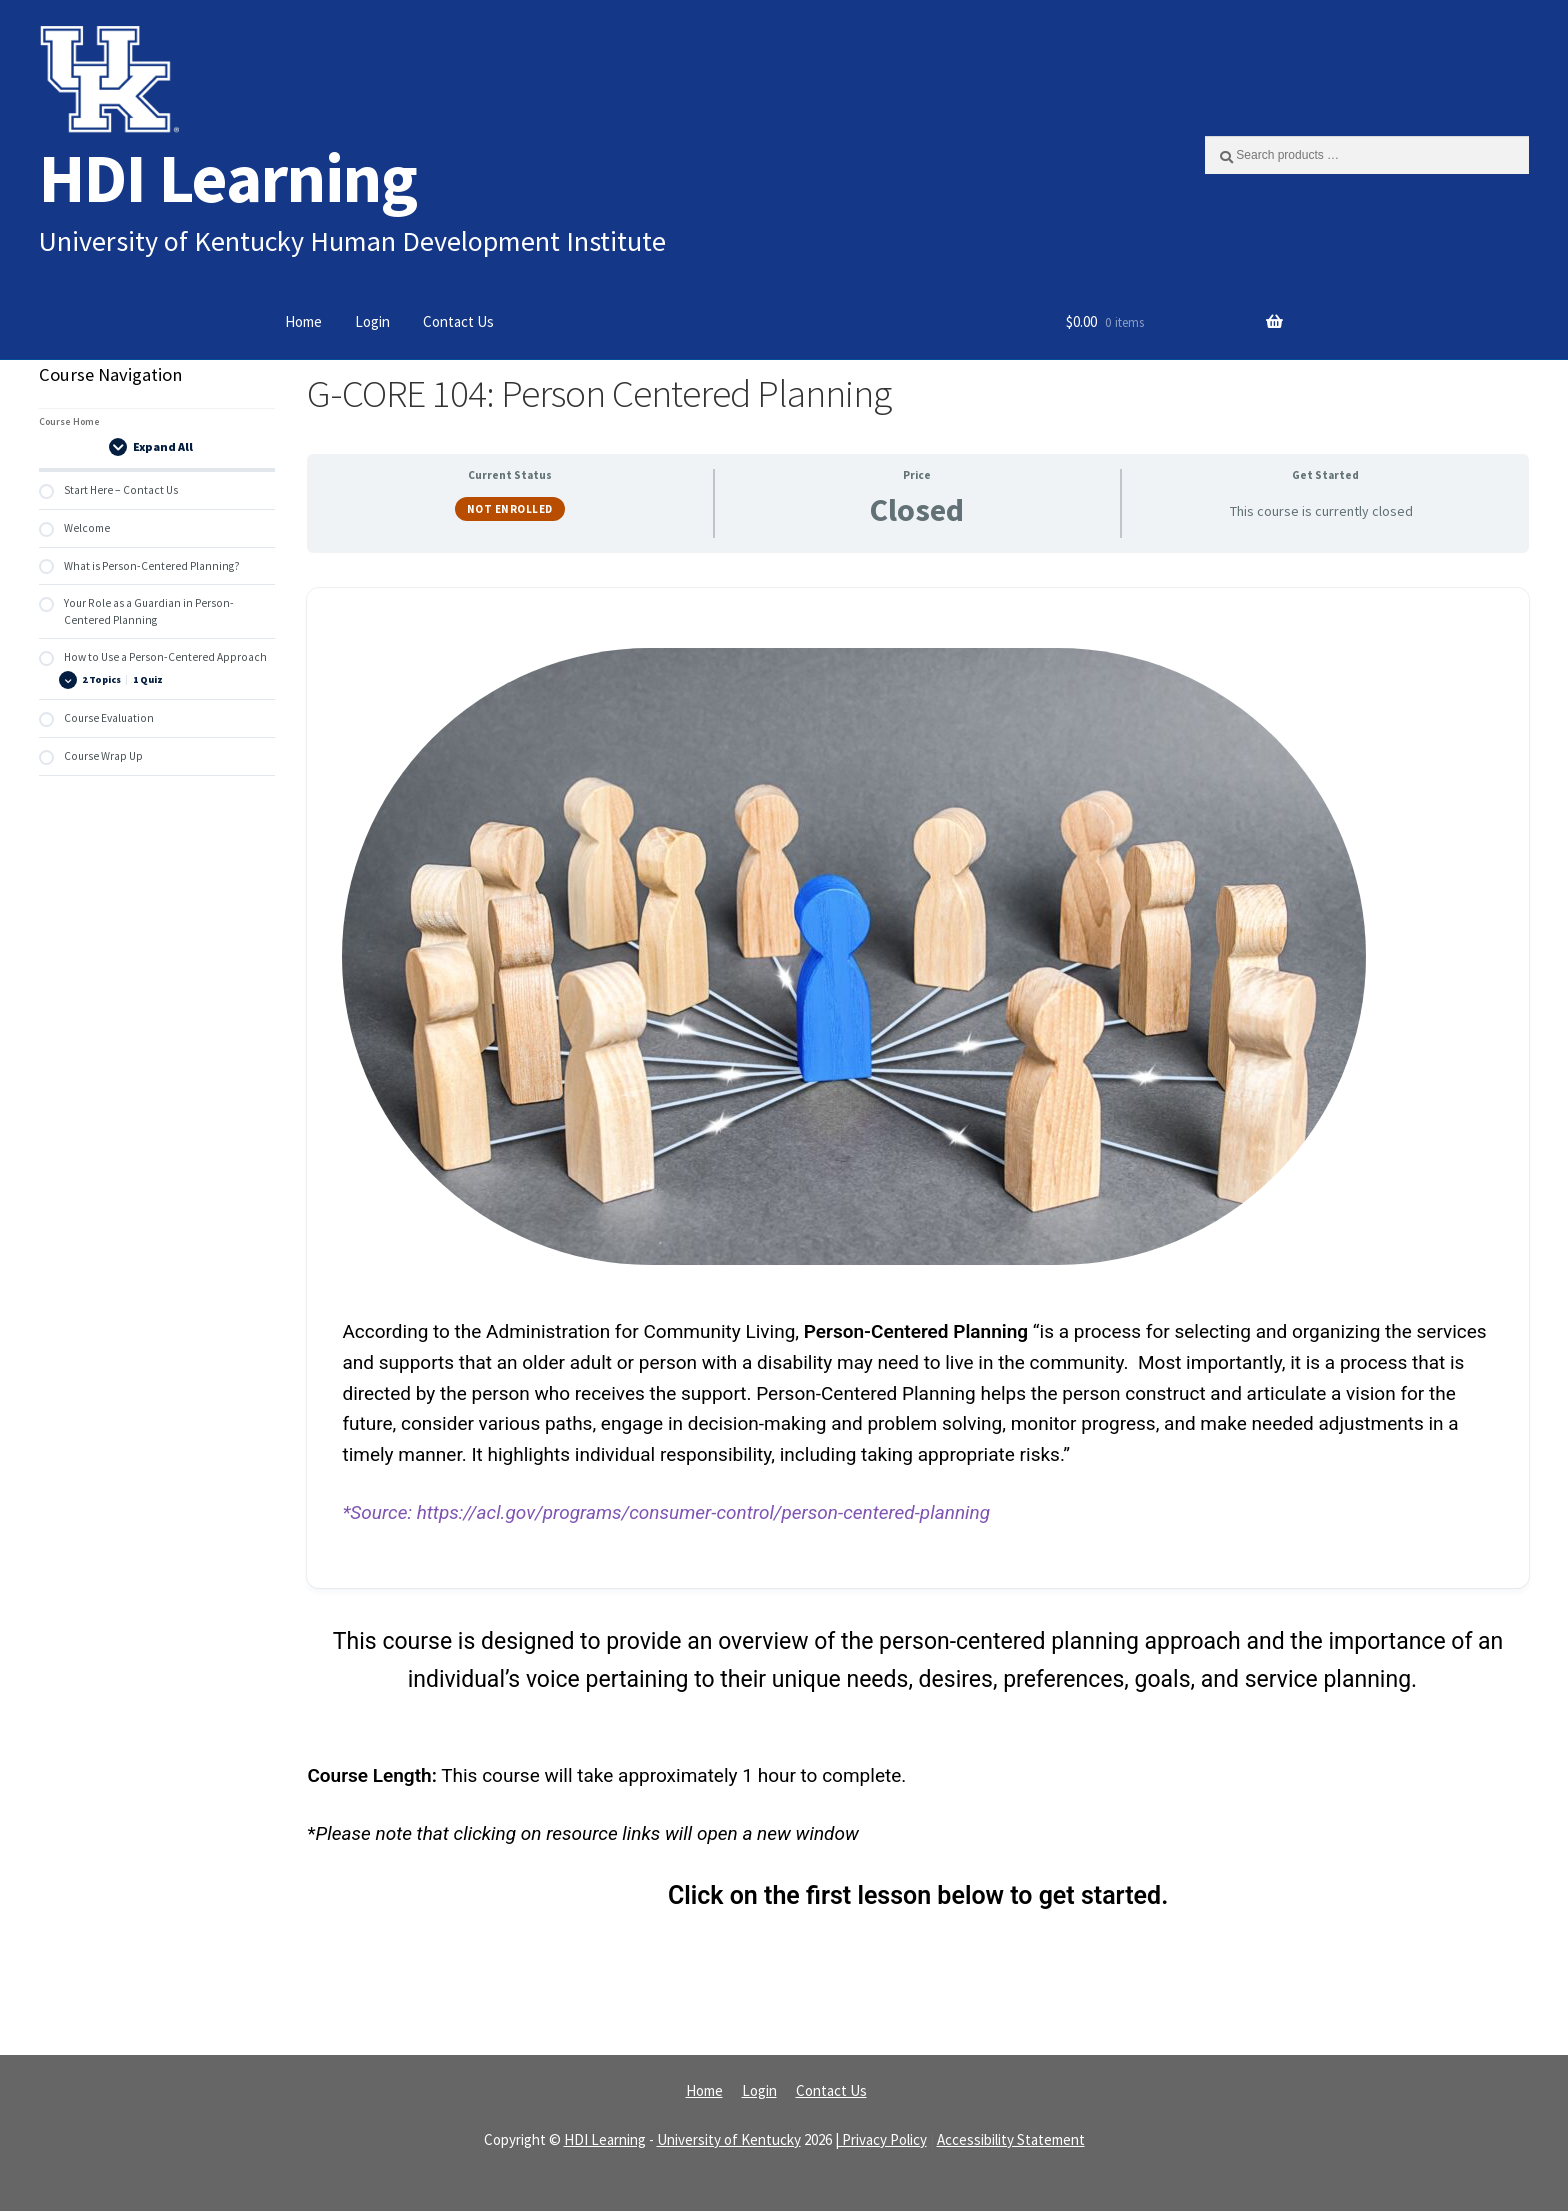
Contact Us (458, 321)
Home (303, 321)
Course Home (69, 421)
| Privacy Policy (881, 2139)
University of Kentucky (729, 2139)
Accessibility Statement (1011, 2139)
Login (372, 321)
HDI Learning (228, 177)
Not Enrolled (510, 509)
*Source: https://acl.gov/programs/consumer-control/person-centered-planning (666, 1512)
